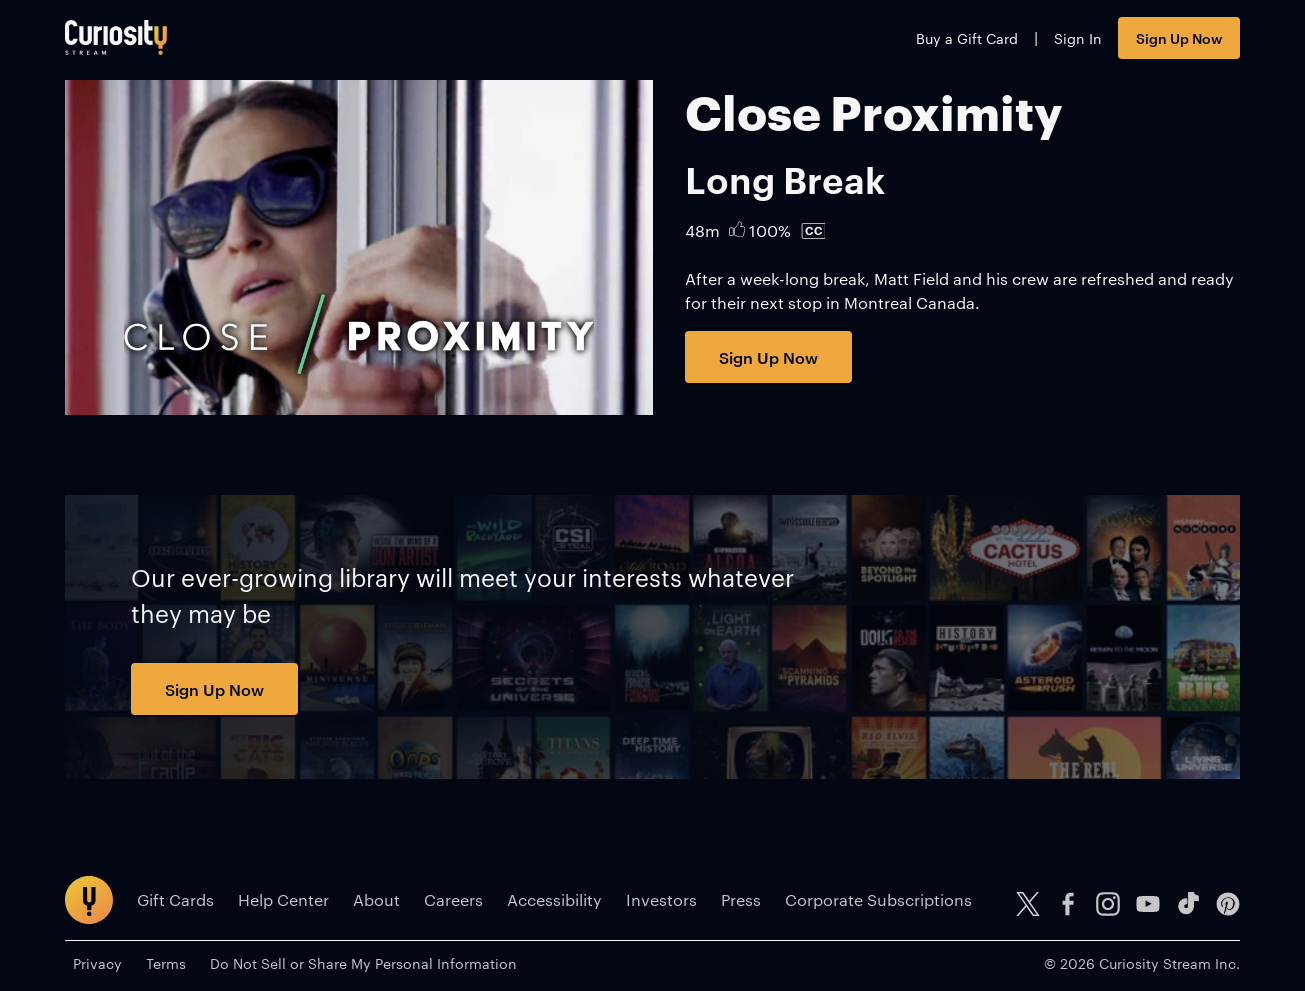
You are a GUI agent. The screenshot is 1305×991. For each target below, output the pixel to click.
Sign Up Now (1179, 37)
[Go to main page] (116, 37)
